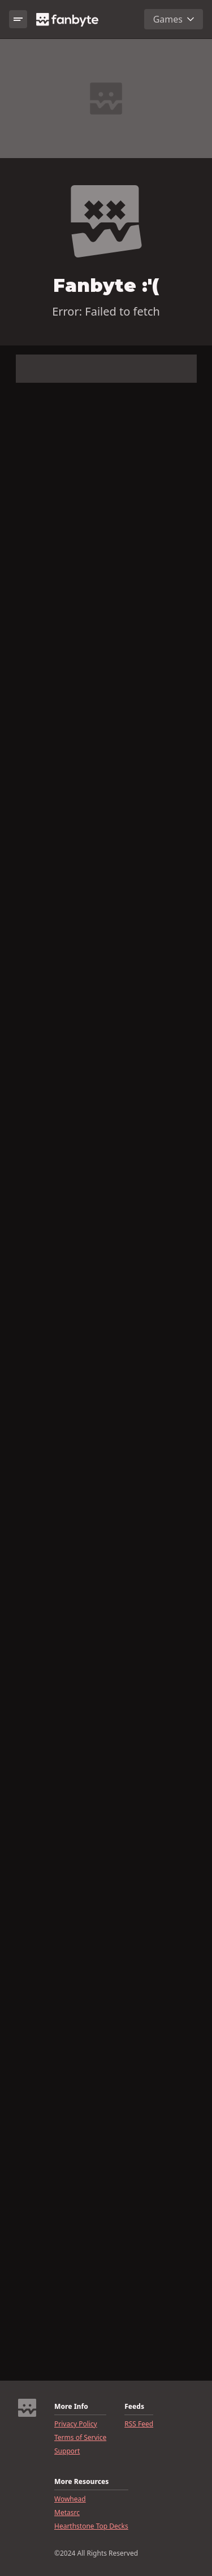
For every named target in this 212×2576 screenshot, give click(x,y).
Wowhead (70, 2499)
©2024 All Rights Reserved (96, 2553)
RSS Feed (138, 2424)
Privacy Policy (75, 2424)
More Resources (81, 2481)
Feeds (134, 2406)
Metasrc (67, 2512)
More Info (71, 2406)
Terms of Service (80, 2437)
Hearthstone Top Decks (91, 2526)
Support (67, 2451)
